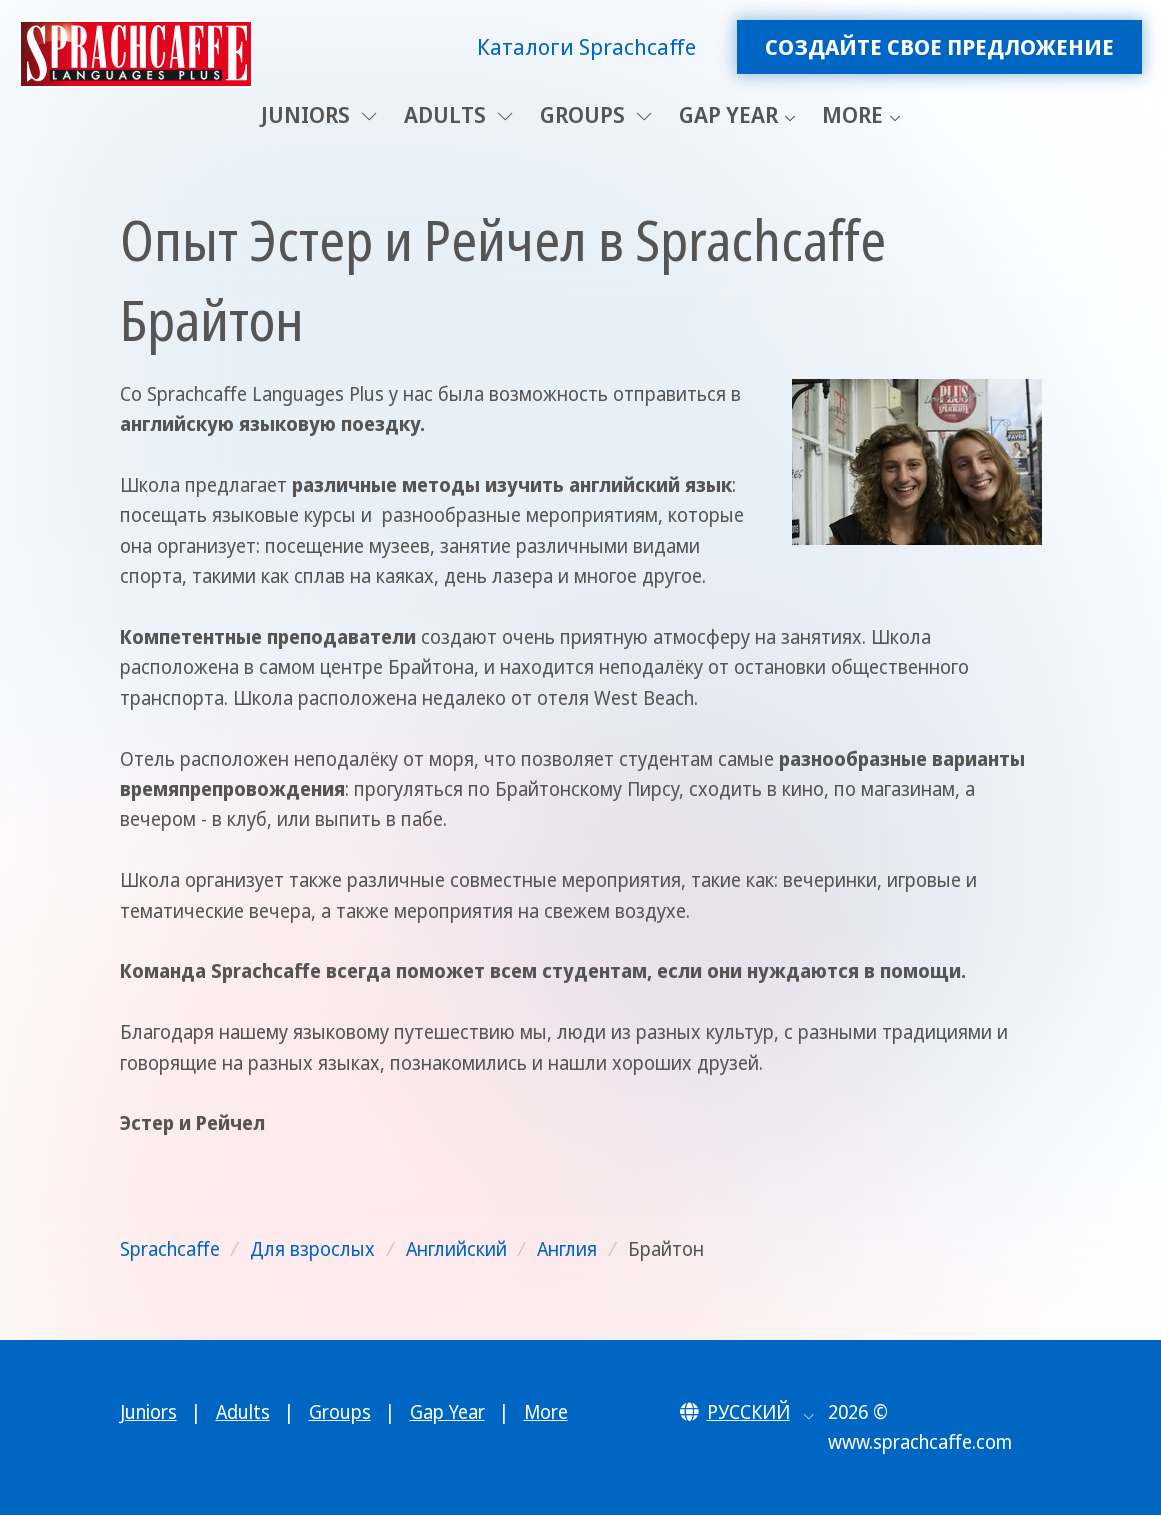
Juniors (319, 114)
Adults (458, 114)
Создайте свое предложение (939, 46)
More (852, 114)
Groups (596, 114)
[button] (747, 1412)
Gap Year (728, 114)
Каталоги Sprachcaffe (586, 46)
